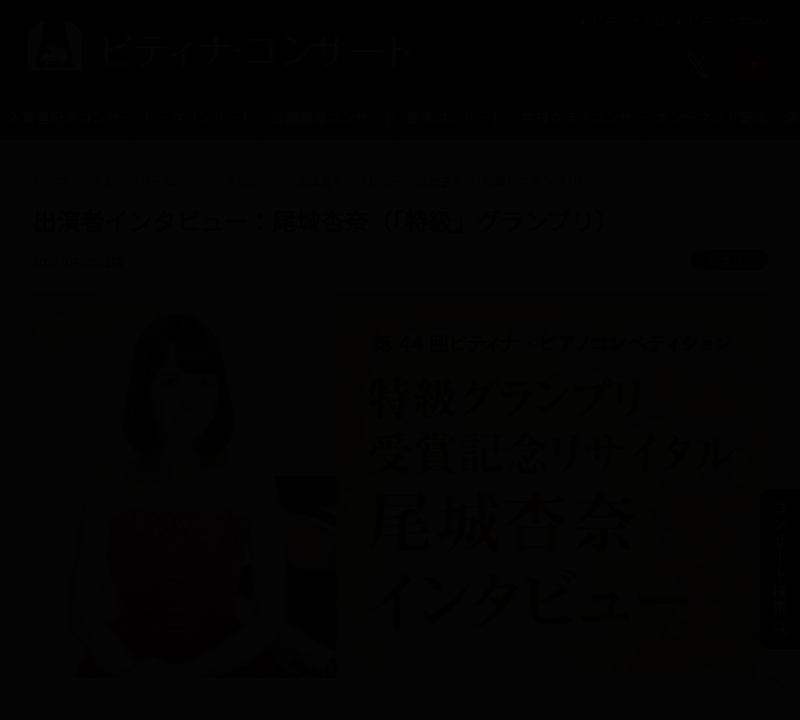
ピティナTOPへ (723, 21)
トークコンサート (198, 117)
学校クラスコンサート (583, 117)
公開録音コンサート (333, 117)
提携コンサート (455, 117)
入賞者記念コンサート (70, 117)
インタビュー (236, 180)
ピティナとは (621, 21)
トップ (50, 180)
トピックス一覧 (134, 180)
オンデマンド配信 (711, 117)
